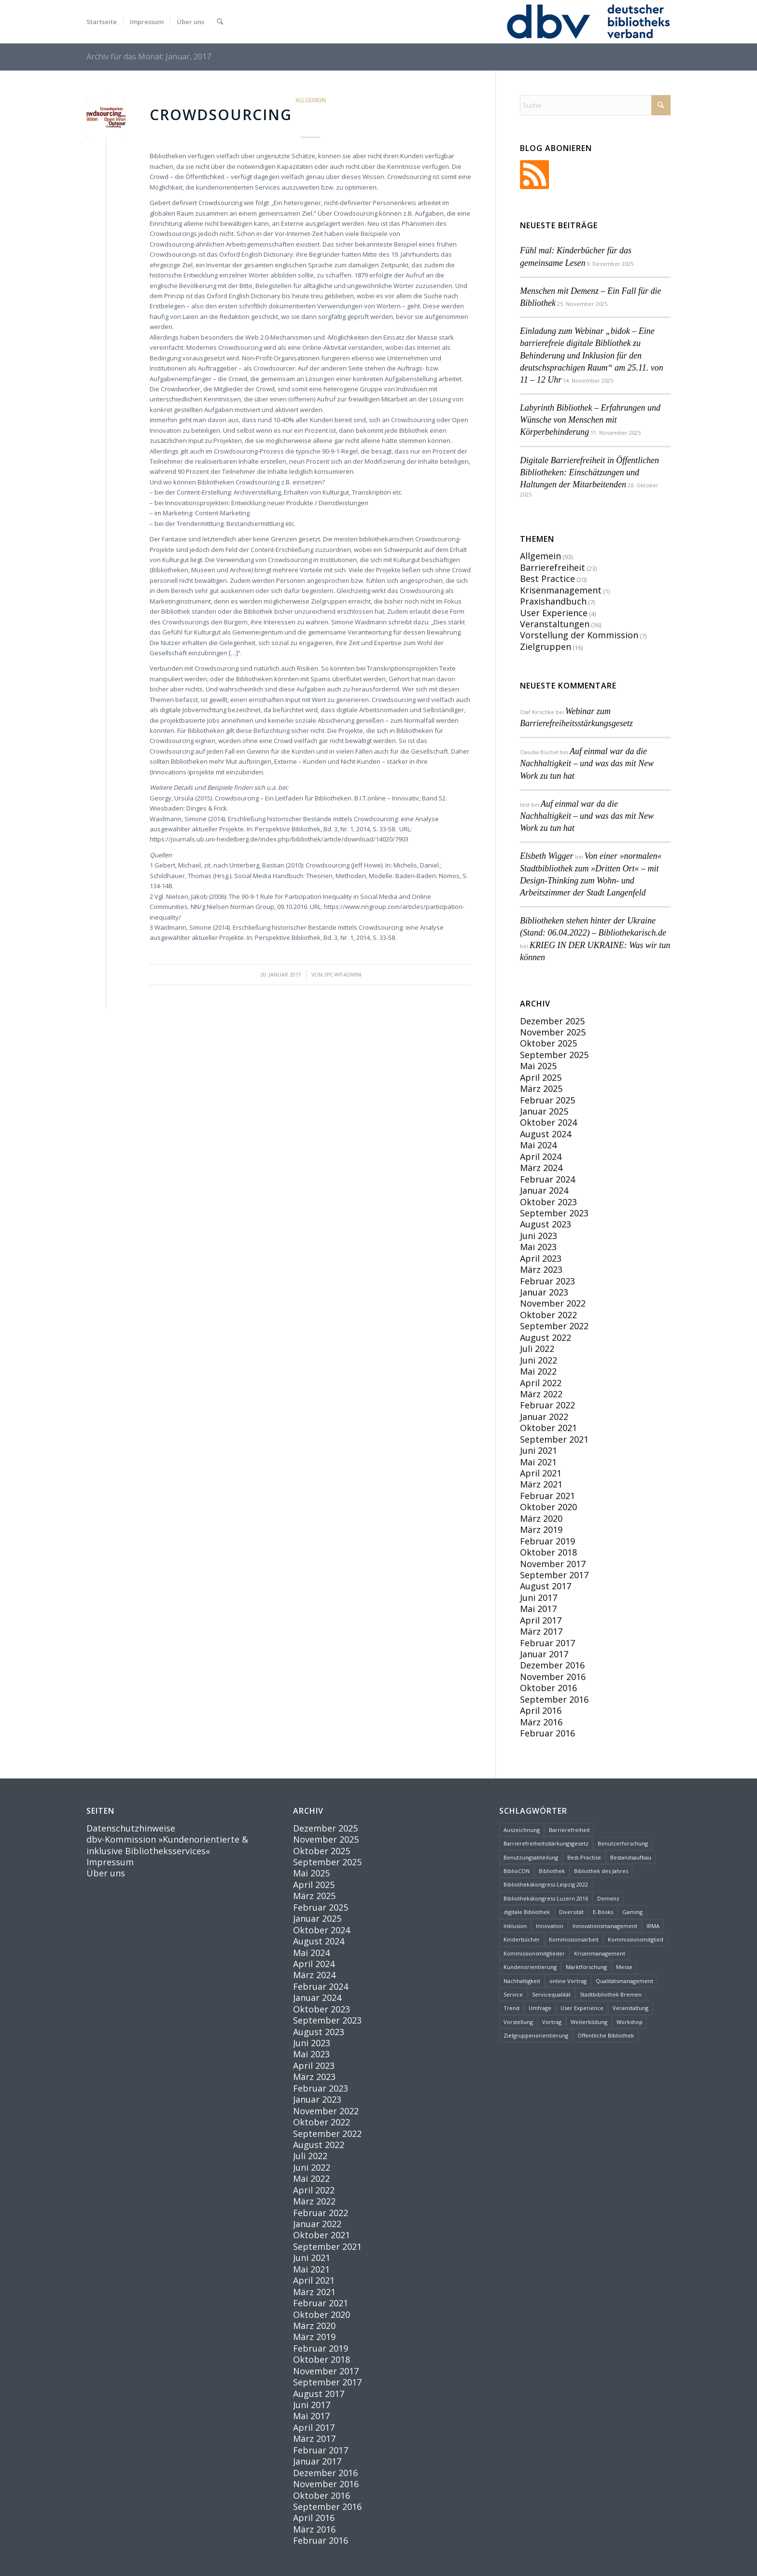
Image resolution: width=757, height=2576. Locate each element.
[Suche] (219, 21)
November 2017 (553, 1564)
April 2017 (540, 1620)
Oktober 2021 (548, 1427)
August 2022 (545, 1337)
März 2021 (541, 1484)
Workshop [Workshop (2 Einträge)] (630, 2021)
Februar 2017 (547, 1643)
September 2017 (554, 1575)
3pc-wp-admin (342, 974)
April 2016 (540, 1710)
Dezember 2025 (552, 1021)
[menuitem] (101, 21)
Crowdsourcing (221, 114)
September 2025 (554, 1055)
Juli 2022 (537, 1348)
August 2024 (545, 1134)
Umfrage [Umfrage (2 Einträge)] (540, 2007)
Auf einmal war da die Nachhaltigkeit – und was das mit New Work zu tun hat (587, 763)
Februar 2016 (547, 1733)
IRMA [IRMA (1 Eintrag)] (652, 1925)
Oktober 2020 (548, 1507)
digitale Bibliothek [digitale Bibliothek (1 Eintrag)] (527, 1911)
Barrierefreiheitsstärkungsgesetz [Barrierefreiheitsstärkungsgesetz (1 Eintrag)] (546, 1843)
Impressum (110, 1862)
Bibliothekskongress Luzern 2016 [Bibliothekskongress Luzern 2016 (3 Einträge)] (546, 1898)
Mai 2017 (538, 1608)
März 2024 (541, 1167)
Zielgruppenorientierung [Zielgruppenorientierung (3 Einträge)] (536, 2035)
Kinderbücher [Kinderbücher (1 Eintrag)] (522, 1939)
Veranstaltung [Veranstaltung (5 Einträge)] (630, 2007)
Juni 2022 (538, 1360)
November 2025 (553, 1032)
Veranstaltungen (554, 624)
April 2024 (540, 1156)
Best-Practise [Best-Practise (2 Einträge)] (584, 1857)
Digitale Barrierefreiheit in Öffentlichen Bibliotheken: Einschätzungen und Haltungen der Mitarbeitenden (589, 472)
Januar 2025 (544, 1111)
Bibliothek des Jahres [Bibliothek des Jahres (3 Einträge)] (601, 1870)
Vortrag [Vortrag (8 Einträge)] (551, 2021)
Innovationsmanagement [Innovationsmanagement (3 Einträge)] (605, 1925)
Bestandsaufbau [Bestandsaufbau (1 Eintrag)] (630, 1857)
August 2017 (545, 1586)
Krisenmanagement (561, 590)
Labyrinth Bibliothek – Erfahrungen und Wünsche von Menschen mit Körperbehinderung (590, 420)
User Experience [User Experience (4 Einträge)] (582, 2007)
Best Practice (547, 578)
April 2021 (540, 1473)
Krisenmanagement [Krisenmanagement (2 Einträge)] (599, 1953)
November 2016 (553, 1676)
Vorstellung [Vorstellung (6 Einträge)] (518, 2021)
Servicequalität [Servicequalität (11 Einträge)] (551, 1994)
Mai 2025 (538, 1066)
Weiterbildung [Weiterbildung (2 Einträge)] (589, 2021)
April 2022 (540, 1383)
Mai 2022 (538, 1371)
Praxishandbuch (553, 601)
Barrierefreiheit (552, 567)
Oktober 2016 (548, 1688)
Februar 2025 (547, 1100)
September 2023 (554, 1213)
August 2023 (545, 1224)
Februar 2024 (547, 1179)
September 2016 (554, 1699)
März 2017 (541, 1631)
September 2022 (554, 1326)
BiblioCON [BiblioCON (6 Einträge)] (517, 1870)
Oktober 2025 (548, 1043)
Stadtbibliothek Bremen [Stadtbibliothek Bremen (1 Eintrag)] (611, 1994)
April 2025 (540, 1077)
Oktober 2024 (548, 1122)
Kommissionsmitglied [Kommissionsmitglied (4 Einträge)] (635, 1939)
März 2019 (541, 1529)
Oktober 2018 (548, 1552)
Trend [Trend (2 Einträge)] (511, 2007)
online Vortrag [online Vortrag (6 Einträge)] (568, 1980)
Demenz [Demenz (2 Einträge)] (608, 1898)
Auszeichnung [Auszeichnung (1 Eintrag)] (522, 1829)
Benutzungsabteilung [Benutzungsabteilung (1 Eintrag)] (531, 1857)
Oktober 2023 (548, 1202)
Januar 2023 (544, 1292)
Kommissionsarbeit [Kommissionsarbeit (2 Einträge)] (574, 1939)
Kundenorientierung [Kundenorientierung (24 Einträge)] (530, 1966)
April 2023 (540, 1258)
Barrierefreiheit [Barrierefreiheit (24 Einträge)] (569, 1829)
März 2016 (541, 1722)
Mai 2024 (538, 1145)
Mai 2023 (538, 1247)
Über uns (105, 1873)
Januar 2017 (544, 1654)
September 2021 (554, 1439)
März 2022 (541, 1394)
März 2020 (541, 1518)
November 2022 (553, 1303)
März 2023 (541, 1269)
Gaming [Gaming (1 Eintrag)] (632, 1911)
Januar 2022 (544, 1416)
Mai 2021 (538, 1462)
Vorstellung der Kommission (579, 635)
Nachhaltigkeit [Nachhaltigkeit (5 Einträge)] (522, 1980)
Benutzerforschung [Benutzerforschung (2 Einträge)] (623, 1843)
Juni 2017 (538, 1597)
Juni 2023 (538, 1235)
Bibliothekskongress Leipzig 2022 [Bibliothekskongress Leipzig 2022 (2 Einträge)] (546, 1884)
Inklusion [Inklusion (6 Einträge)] (515, 1925)
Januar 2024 (544, 1190)
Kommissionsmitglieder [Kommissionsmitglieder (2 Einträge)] (534, 1953)
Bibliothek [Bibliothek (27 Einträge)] (552, 1870)
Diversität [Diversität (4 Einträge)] (571, 1911)
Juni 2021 (538, 1450)
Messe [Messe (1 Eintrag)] (624, 1966)
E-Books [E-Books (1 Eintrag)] (603, 1911)
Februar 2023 (547, 1281)
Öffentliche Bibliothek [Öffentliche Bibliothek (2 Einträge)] (605, 2035)
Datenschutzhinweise (130, 1828)
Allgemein (310, 100)
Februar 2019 (547, 1541)
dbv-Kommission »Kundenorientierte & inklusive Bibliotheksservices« (167, 1844)
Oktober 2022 (548, 1315)
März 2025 (541, 1088)
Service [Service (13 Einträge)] (513, 1994)
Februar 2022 (547, 1405)
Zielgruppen (545, 646)
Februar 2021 (547, 1496)
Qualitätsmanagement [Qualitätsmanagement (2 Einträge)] (624, 1980)
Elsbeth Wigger (547, 856)
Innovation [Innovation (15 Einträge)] (549, 1925)
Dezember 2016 (552, 1665)
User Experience (554, 613)
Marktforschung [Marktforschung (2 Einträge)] (586, 1966)
